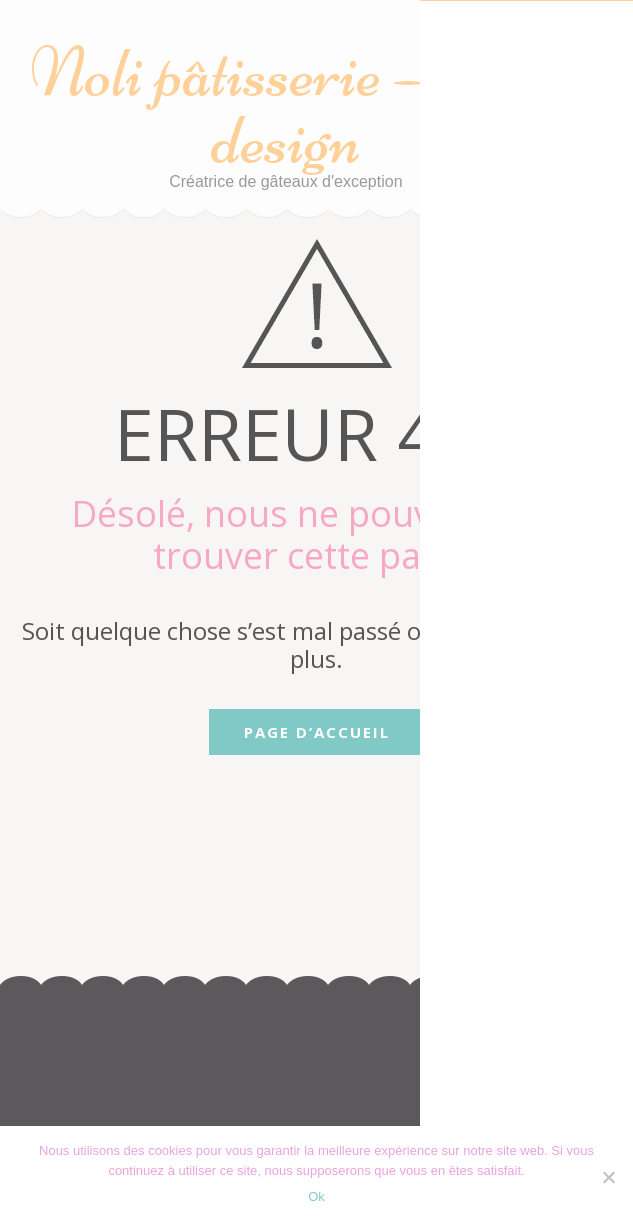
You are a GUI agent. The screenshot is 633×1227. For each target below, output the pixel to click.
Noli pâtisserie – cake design (285, 106)
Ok (316, 1196)
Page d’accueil (317, 732)
